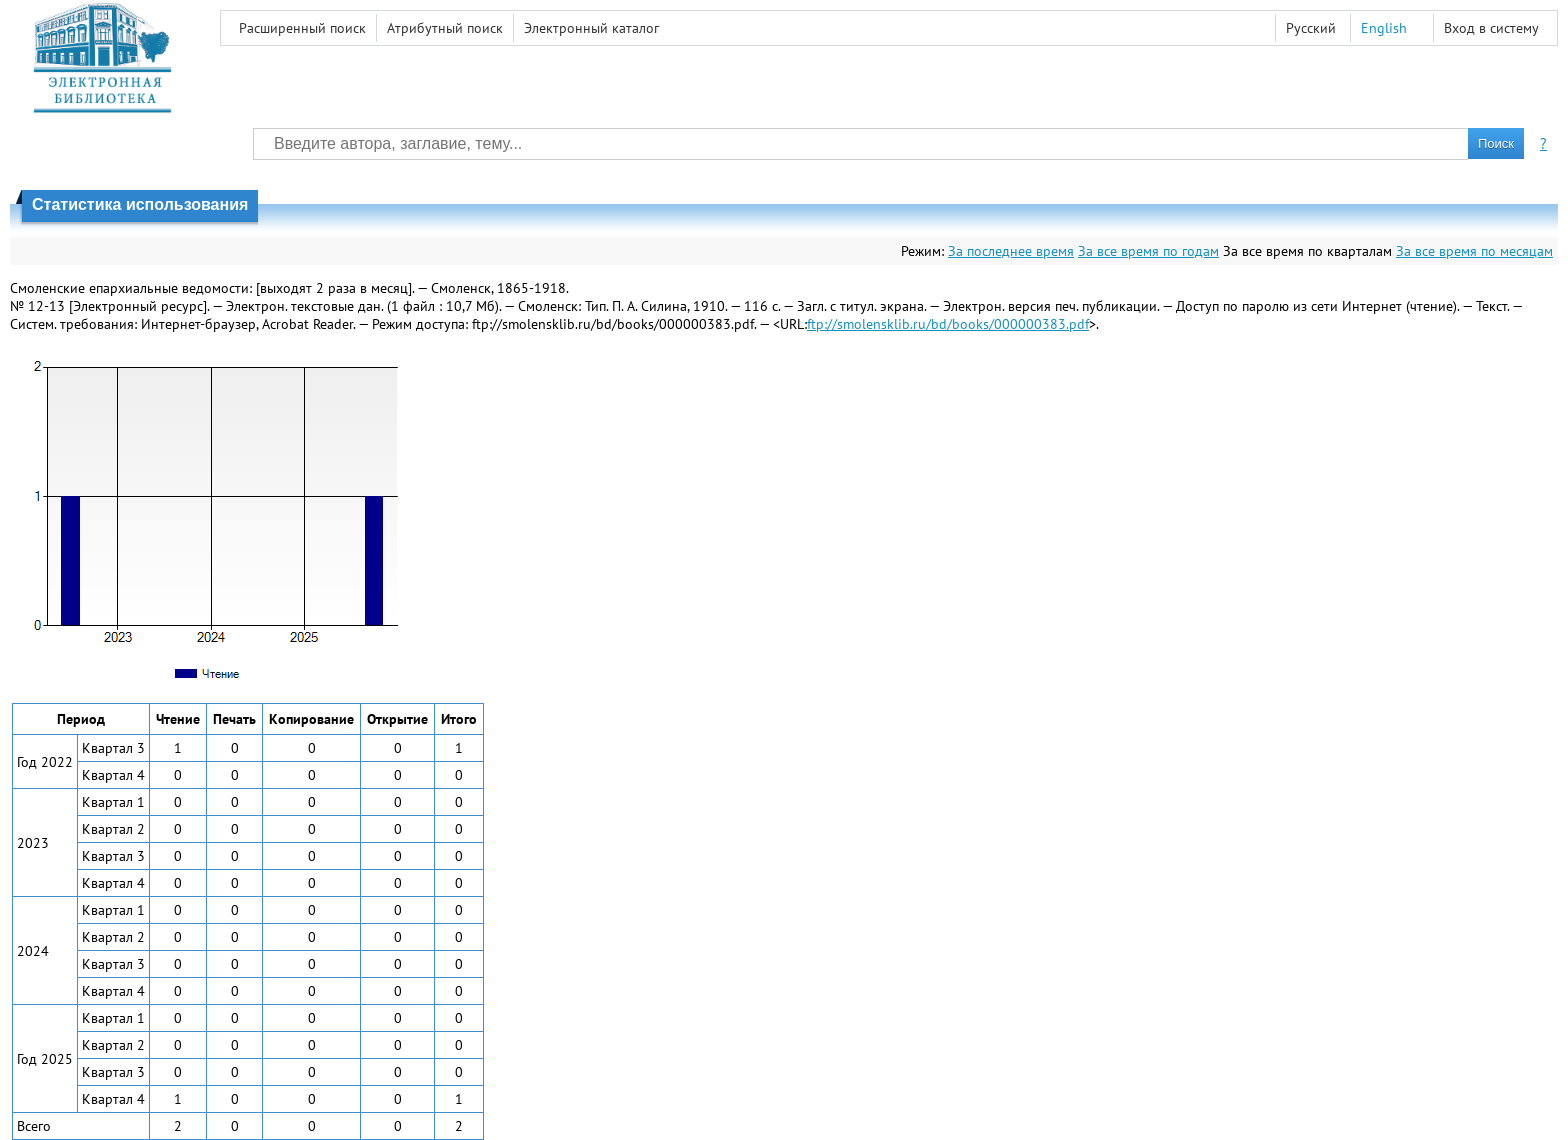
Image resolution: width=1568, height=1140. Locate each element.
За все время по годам (1148, 251)
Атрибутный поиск (445, 28)
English (1384, 28)
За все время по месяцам (1474, 251)
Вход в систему (1491, 28)
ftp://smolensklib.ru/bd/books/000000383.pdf (948, 324)
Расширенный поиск (302, 28)
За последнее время (1011, 251)
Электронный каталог (591, 28)
